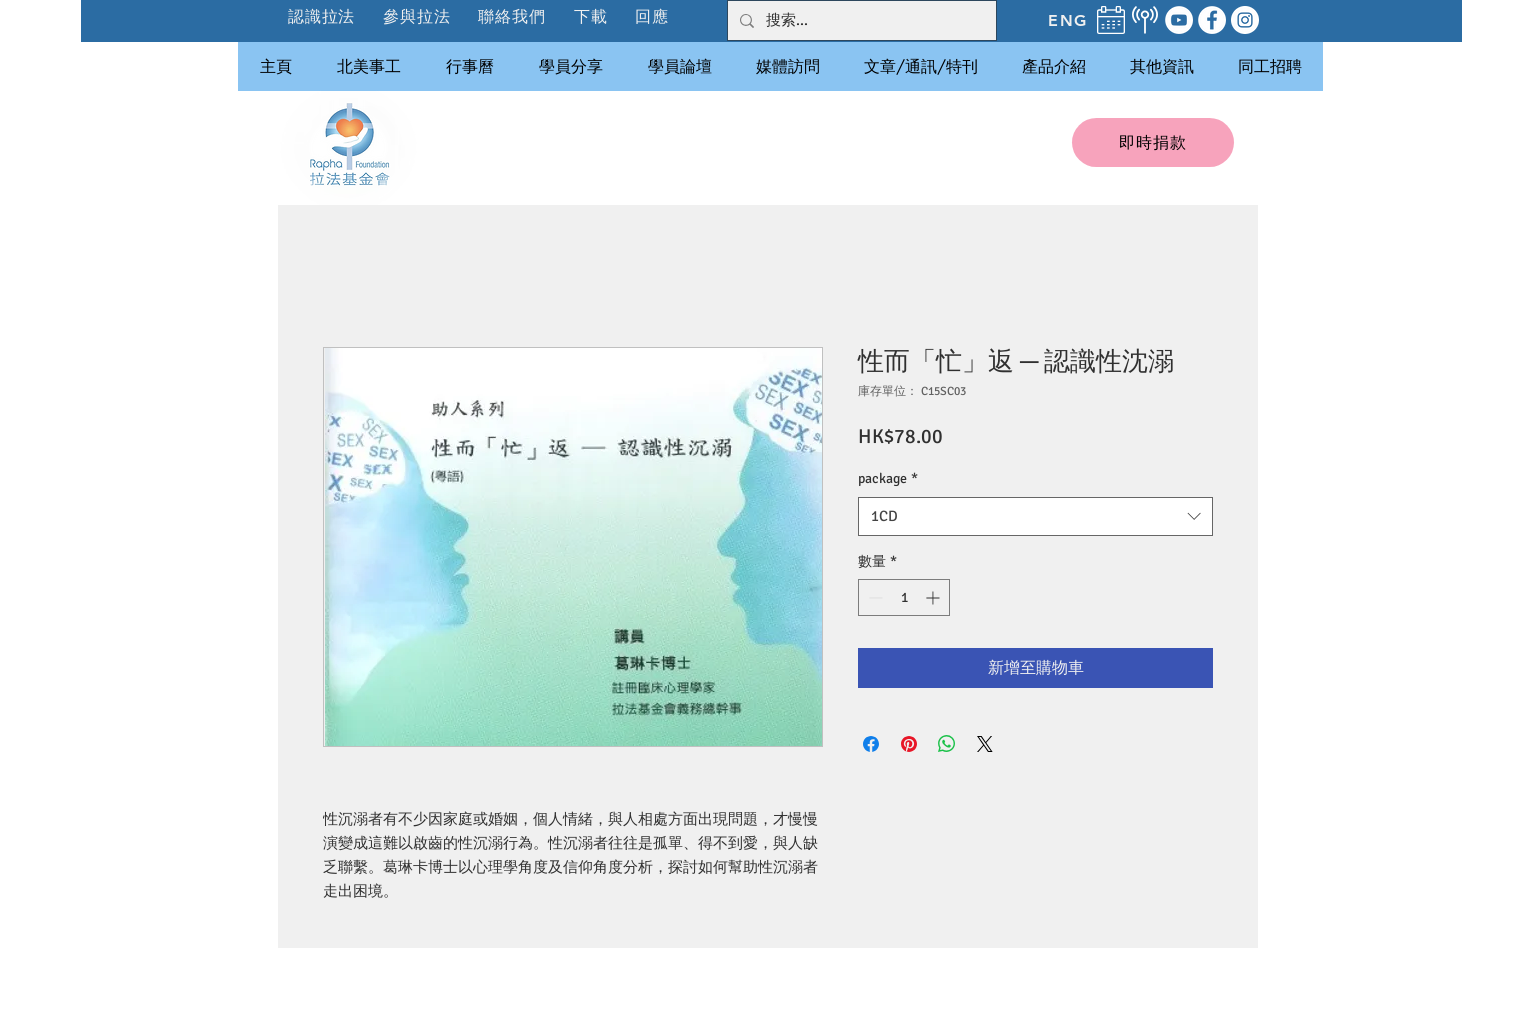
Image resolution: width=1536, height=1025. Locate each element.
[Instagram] (1245, 20)
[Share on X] (985, 744)
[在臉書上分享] (871, 744)
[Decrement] (873, 597)
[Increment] (934, 597)
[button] (417, 16)
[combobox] (1035, 516)
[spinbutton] (904, 597)
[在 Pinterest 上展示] (909, 744)
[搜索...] (860, 20)
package (888, 478)
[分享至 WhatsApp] (947, 744)
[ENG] (1068, 20)
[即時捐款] (1153, 142)
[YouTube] (1179, 20)
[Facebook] (1212, 20)
